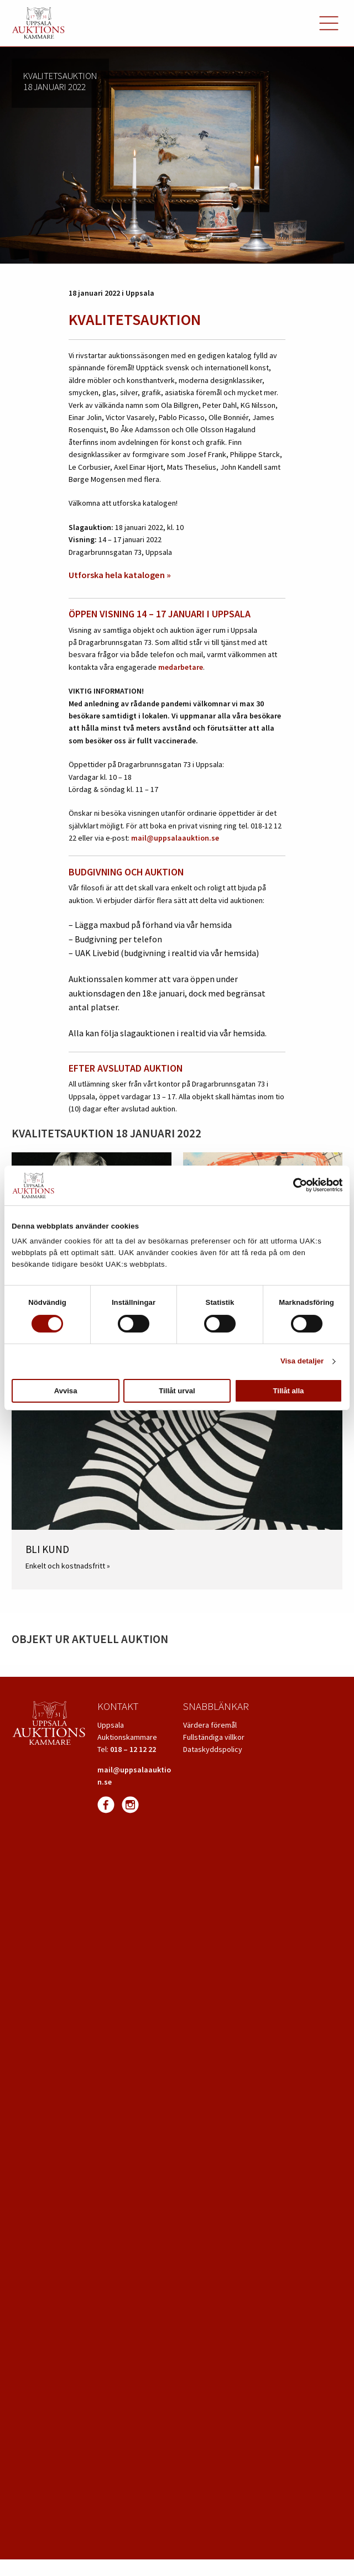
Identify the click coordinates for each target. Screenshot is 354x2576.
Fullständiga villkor (213, 1737)
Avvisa (65, 1391)
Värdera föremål (210, 1725)
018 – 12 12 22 (133, 1749)
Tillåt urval (177, 1391)
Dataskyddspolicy (212, 1749)
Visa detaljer (302, 1361)
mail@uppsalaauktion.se (175, 838)
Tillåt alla (288, 1391)
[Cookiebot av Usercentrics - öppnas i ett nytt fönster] (294, 1185)
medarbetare (180, 667)
